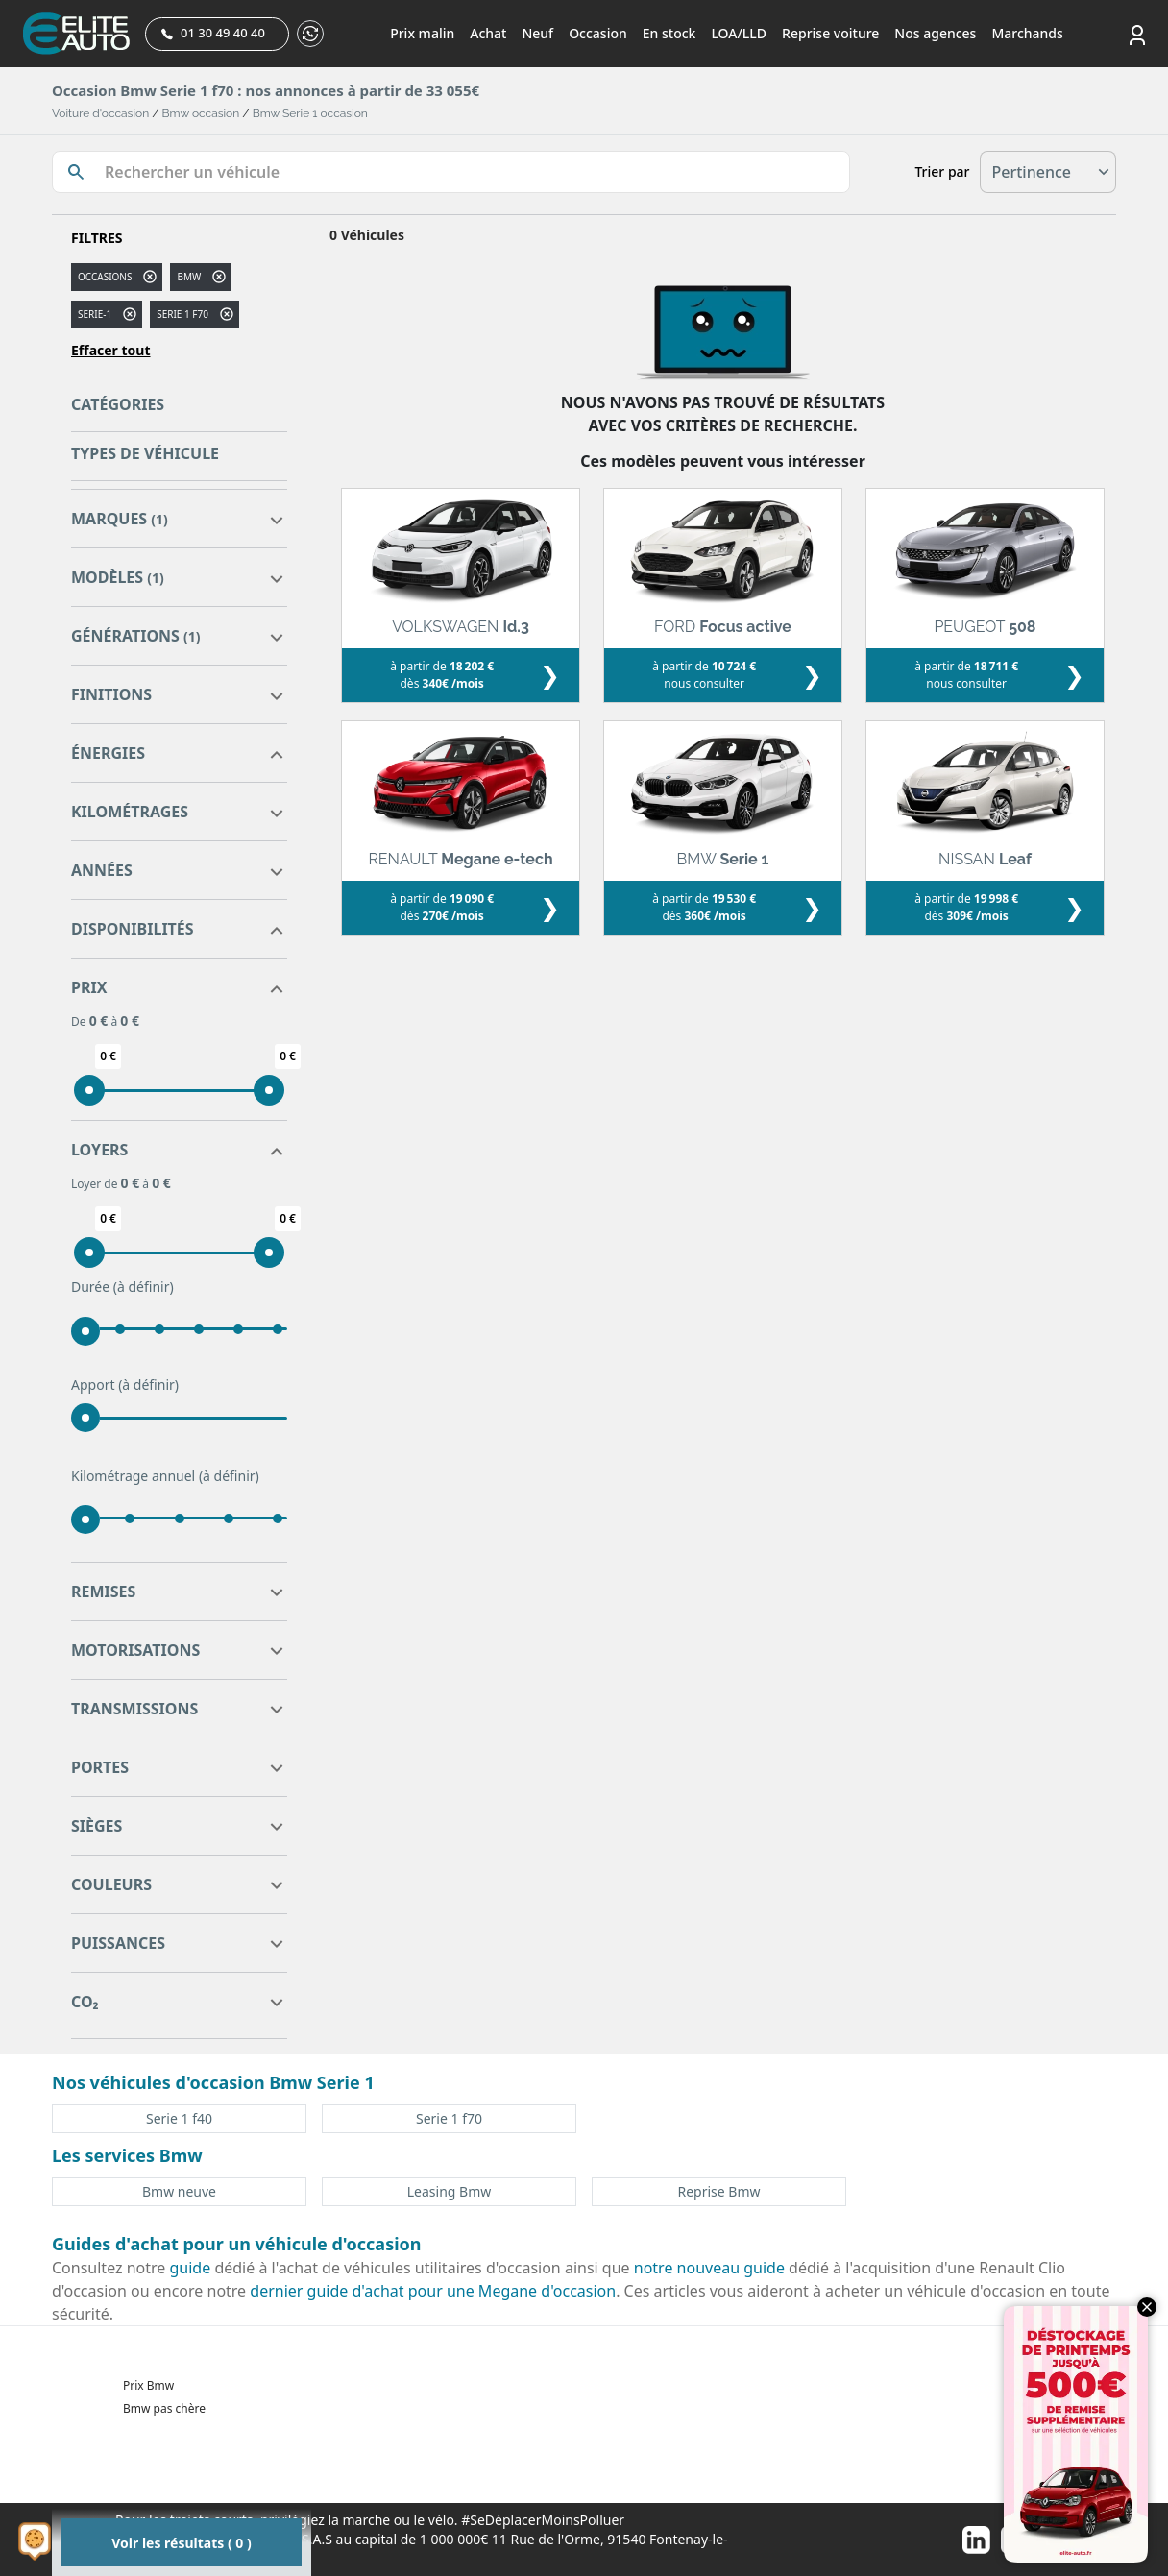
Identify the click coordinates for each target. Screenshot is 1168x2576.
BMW (189, 276)
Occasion (598, 33)
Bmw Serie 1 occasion (310, 113)
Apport (125, 1385)
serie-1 (94, 314)
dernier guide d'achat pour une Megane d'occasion (433, 2290)
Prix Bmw (148, 2385)
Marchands (1026, 33)
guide (190, 2267)
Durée (122, 1287)
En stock (669, 33)
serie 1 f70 (182, 314)
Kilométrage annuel (165, 1476)
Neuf (537, 33)
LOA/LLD (738, 33)
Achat (488, 33)
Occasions (105, 276)
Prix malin (422, 33)
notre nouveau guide (709, 2267)
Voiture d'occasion (100, 113)
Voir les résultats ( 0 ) (181, 2543)
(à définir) (143, 1286)
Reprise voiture (830, 33)
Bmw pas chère (164, 2408)
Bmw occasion (201, 113)
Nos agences (935, 33)
